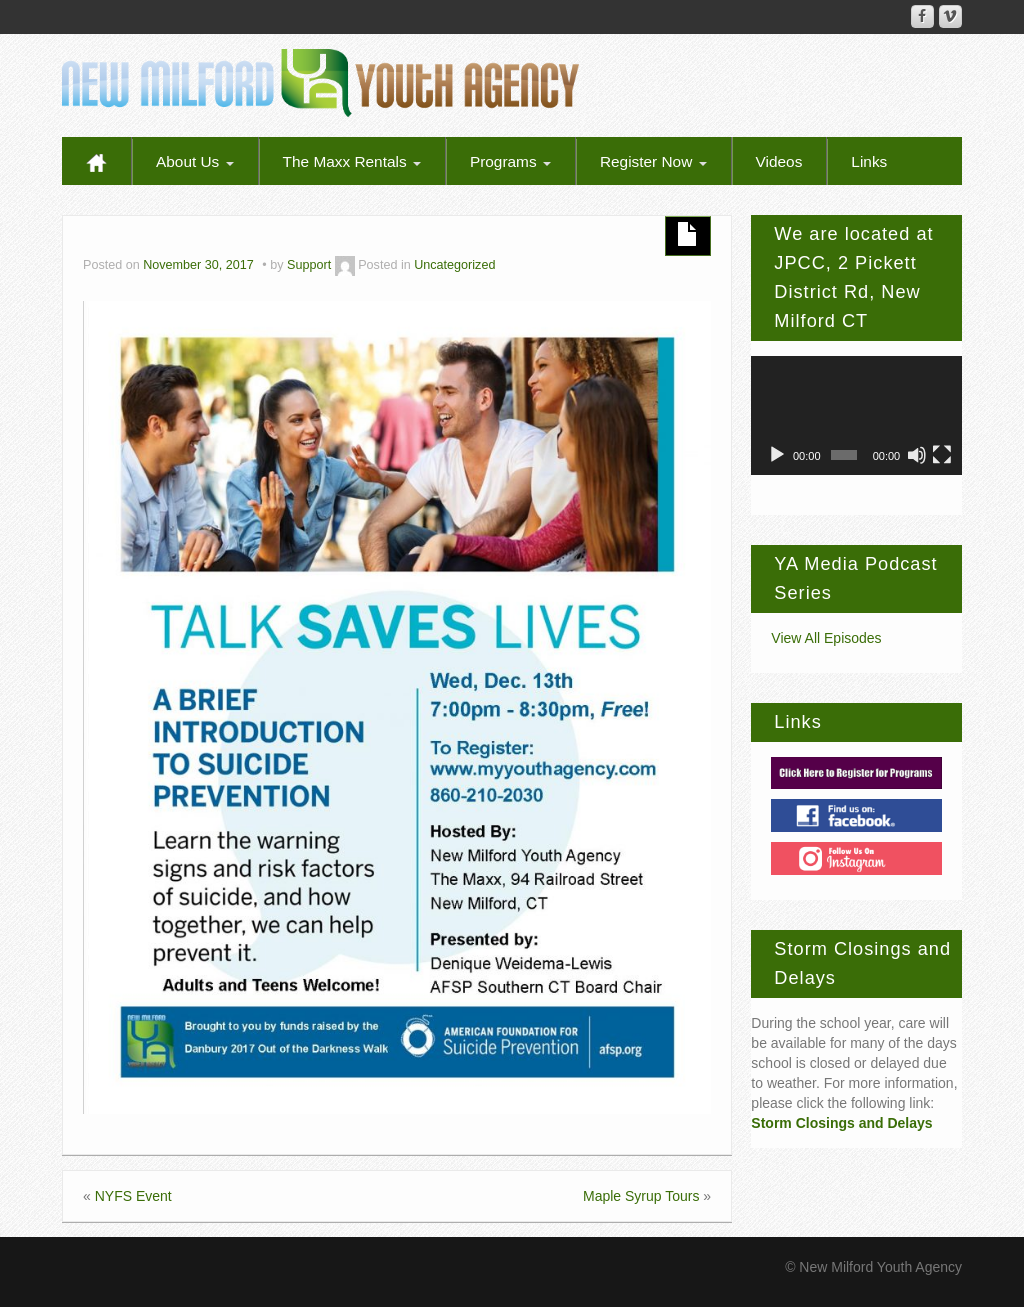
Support (309, 265)
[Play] (777, 455)
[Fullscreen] (942, 455)
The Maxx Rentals (352, 161)
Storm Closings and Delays (841, 1123)
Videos (779, 161)
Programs (510, 161)
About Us (195, 161)
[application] (856, 415)
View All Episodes (826, 638)
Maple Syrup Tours (641, 1196)
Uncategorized (454, 265)
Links (869, 161)
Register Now (653, 161)
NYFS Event (133, 1196)
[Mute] (917, 455)
